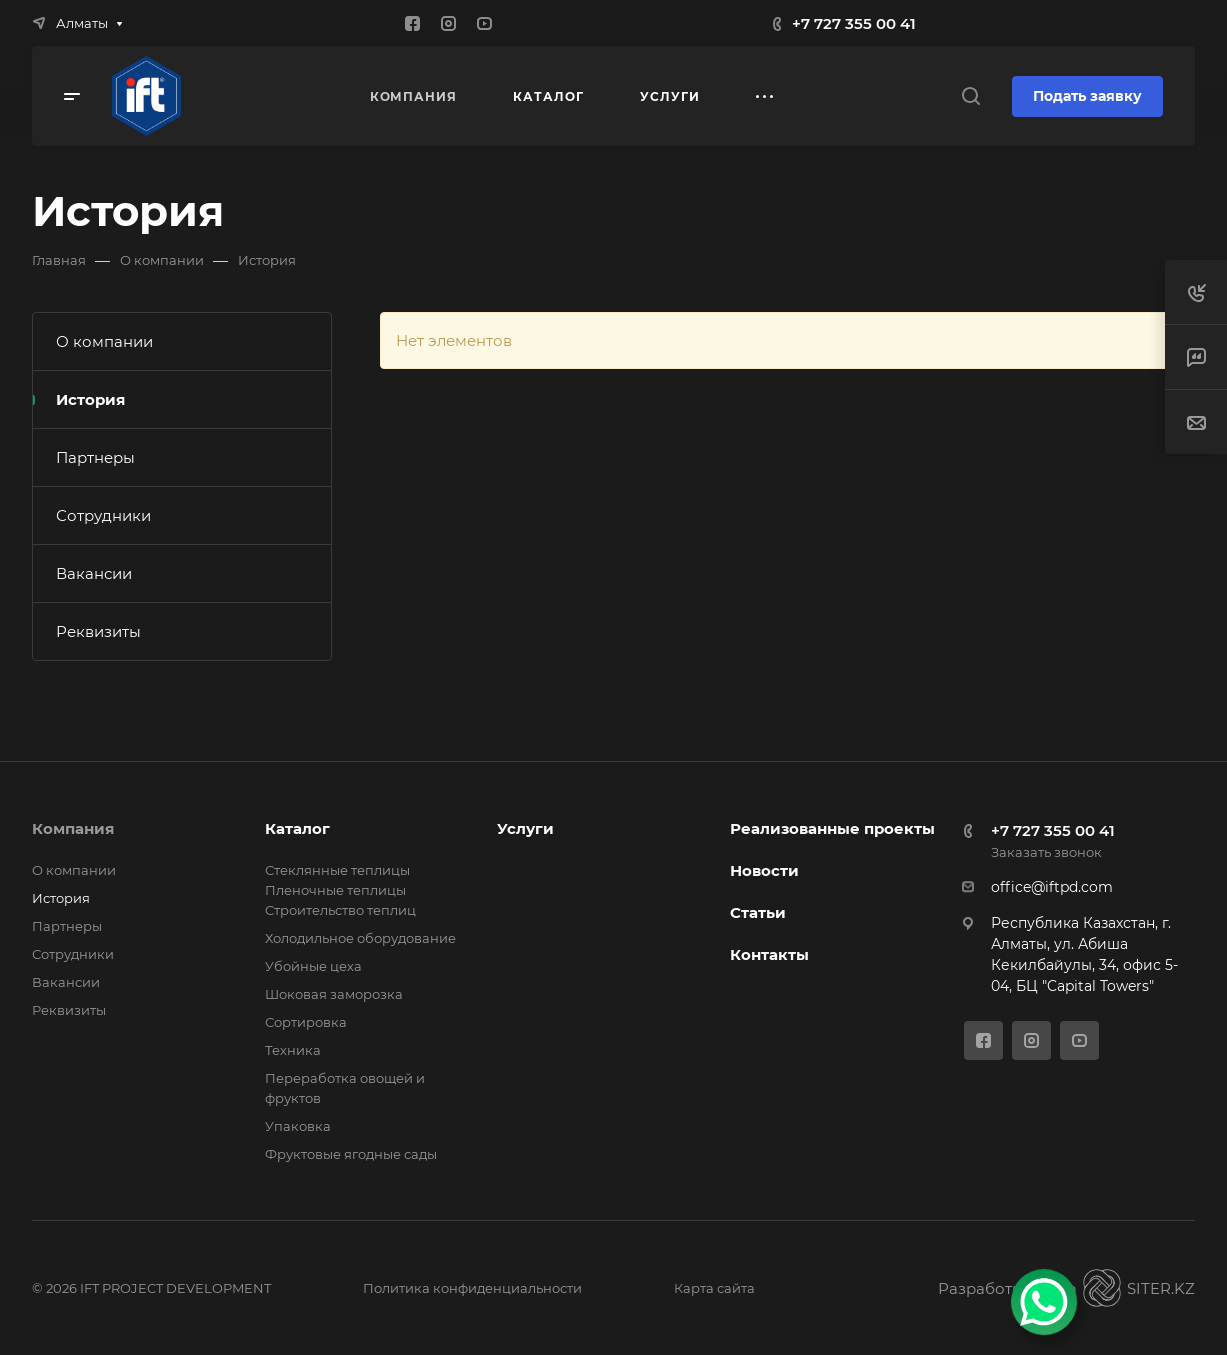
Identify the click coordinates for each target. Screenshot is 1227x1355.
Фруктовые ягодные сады (351, 1154)
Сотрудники (103, 515)
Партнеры (95, 457)
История (90, 399)
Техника (293, 1050)
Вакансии (94, 573)
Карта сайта (714, 1288)
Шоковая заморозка (334, 994)
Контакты (769, 954)
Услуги (525, 828)
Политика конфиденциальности (472, 1288)
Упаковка (298, 1126)
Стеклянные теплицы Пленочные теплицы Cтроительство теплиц (340, 890)
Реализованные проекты (832, 828)
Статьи (758, 912)
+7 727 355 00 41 (854, 23)
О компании (104, 341)
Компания (73, 828)
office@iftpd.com (1052, 887)
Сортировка (306, 1022)
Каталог (297, 828)
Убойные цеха (313, 966)
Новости (764, 870)
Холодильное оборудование (360, 938)
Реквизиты (98, 631)
